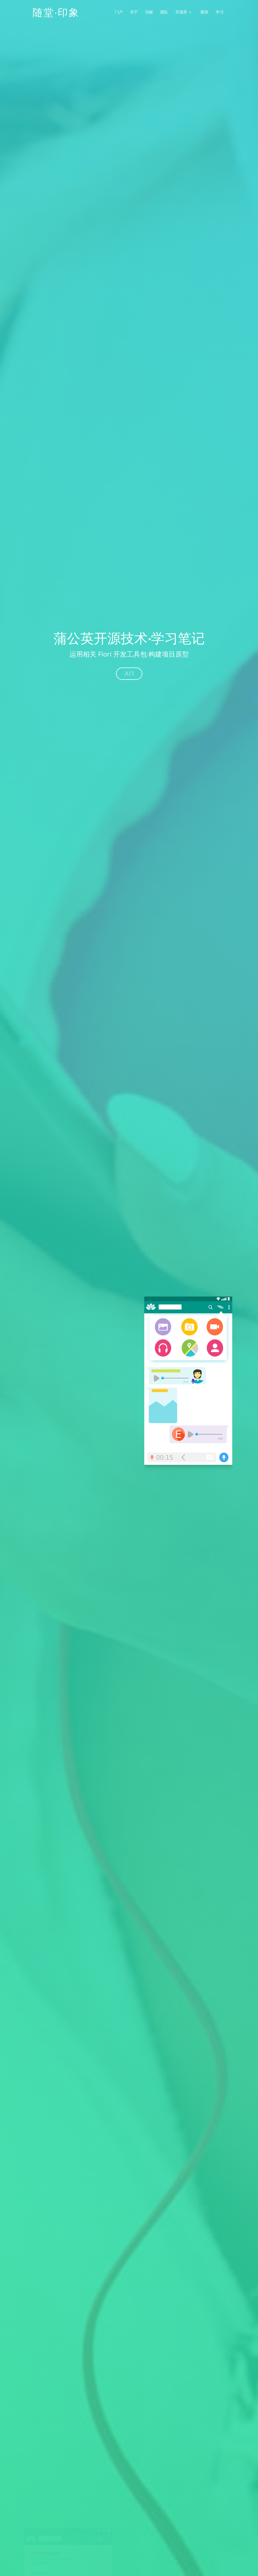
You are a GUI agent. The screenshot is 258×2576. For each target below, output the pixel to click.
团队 (164, 12)
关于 (134, 12)
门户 (119, 12)
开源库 (181, 12)
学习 (220, 12)
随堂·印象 (56, 12)
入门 (129, 673)
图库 (204, 12)
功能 (149, 12)
